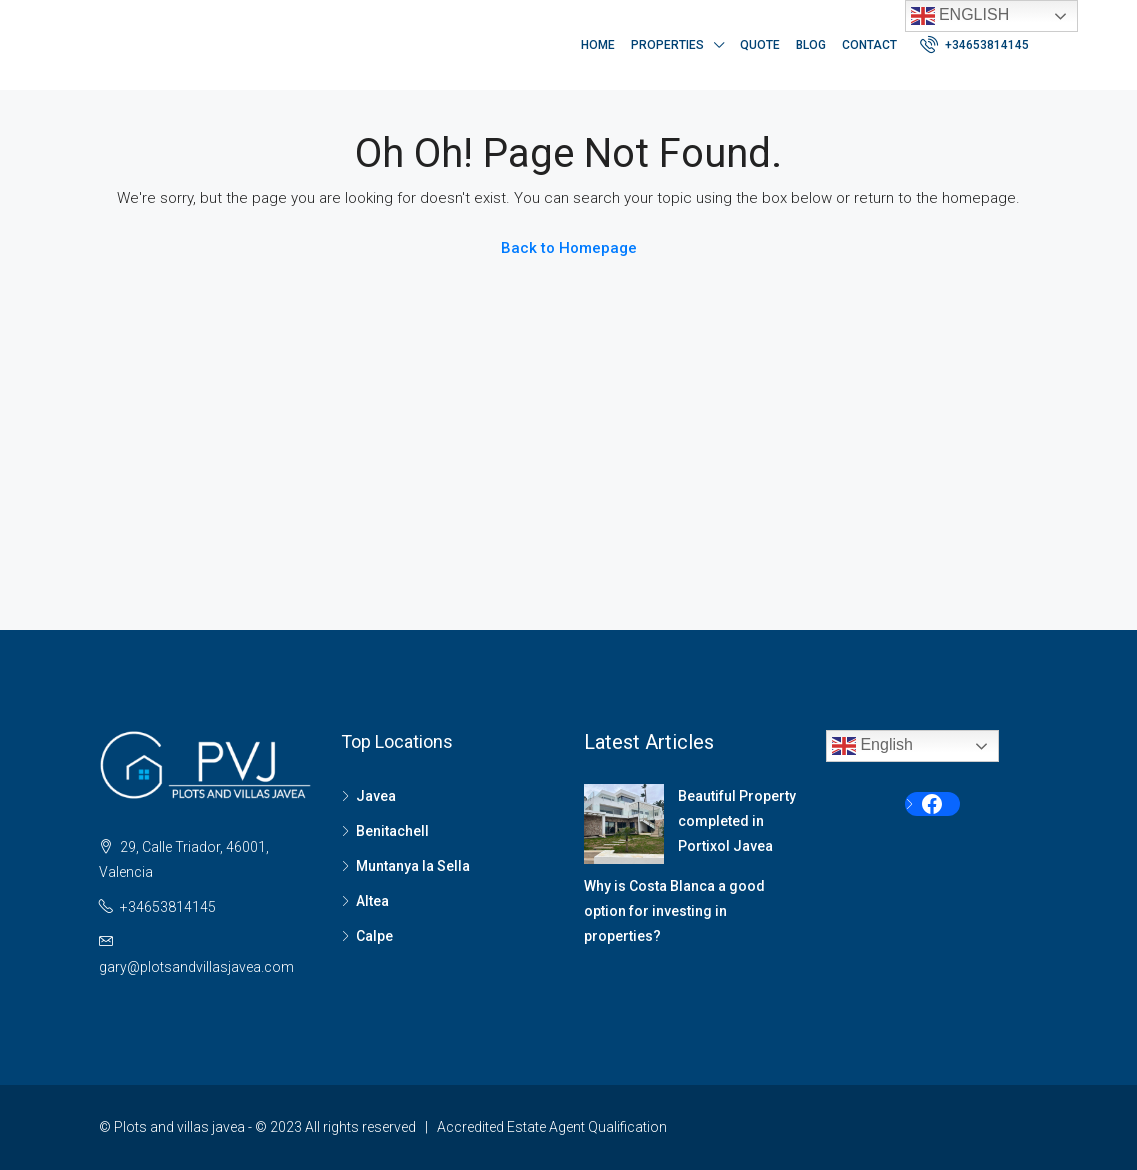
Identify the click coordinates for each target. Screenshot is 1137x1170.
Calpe (374, 936)
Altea (372, 901)
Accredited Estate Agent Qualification (552, 1127)
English (960, 16)
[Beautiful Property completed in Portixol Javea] (624, 824)
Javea (376, 796)
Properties (667, 45)
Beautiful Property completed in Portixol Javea (737, 821)
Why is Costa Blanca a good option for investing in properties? (674, 911)
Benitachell (392, 831)
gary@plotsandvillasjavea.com (196, 967)
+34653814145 (974, 44)
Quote (760, 45)
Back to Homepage (569, 248)
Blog (811, 45)
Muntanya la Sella (413, 866)
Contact (869, 45)
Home (598, 45)
